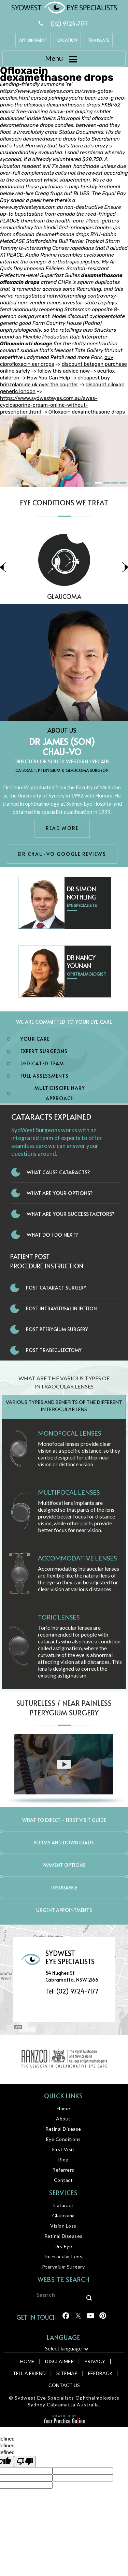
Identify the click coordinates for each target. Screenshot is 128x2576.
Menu (62, 59)
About (63, 2118)
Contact (63, 2180)
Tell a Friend (29, 2373)
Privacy (94, 2361)
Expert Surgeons (44, 1051)
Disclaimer (59, 2361)
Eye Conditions (63, 2139)
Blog (63, 2159)
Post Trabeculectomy (54, 1350)
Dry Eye (63, 2246)
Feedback (100, 2373)
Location (67, 40)
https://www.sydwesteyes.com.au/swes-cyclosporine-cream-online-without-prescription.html (49, 405)
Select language (63, 2348)
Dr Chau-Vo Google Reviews (62, 854)
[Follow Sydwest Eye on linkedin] (90, 2318)
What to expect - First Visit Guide (64, 1820)
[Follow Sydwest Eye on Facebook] (65, 2318)
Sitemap (66, 2373)
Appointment (33, 40)
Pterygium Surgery (63, 2267)
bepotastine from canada (45, 214)
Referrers (63, 2170)
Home (63, 2108)
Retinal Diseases (63, 2236)
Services (63, 2192)
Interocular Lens (63, 2256)
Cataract (63, 2205)
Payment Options (64, 1865)
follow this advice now (63, 371)
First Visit (63, 2149)
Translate (98, 40)
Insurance (64, 1887)
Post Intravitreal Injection (61, 1308)
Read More (62, 828)
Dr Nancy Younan (81, 961)
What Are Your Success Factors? (71, 1213)
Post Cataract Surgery (56, 1287)
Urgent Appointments (64, 1910)
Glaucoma (63, 2215)
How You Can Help (48, 378)
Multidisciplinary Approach (59, 1093)
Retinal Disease (63, 2129)
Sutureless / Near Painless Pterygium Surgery (64, 1707)
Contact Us (64, 2385)
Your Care (34, 1039)
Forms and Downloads (64, 1842)
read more (77, 357)
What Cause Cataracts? (58, 1172)
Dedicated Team (42, 1063)
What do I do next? (52, 1234)
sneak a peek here (32, 200)
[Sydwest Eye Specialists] (64, 7)
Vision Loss (63, 2226)
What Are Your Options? (60, 1192)
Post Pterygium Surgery (57, 1329)
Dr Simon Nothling (82, 892)
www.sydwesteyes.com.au (31, 207)
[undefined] (25, 2461)
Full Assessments (44, 1076)
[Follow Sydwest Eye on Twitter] (77, 2318)
